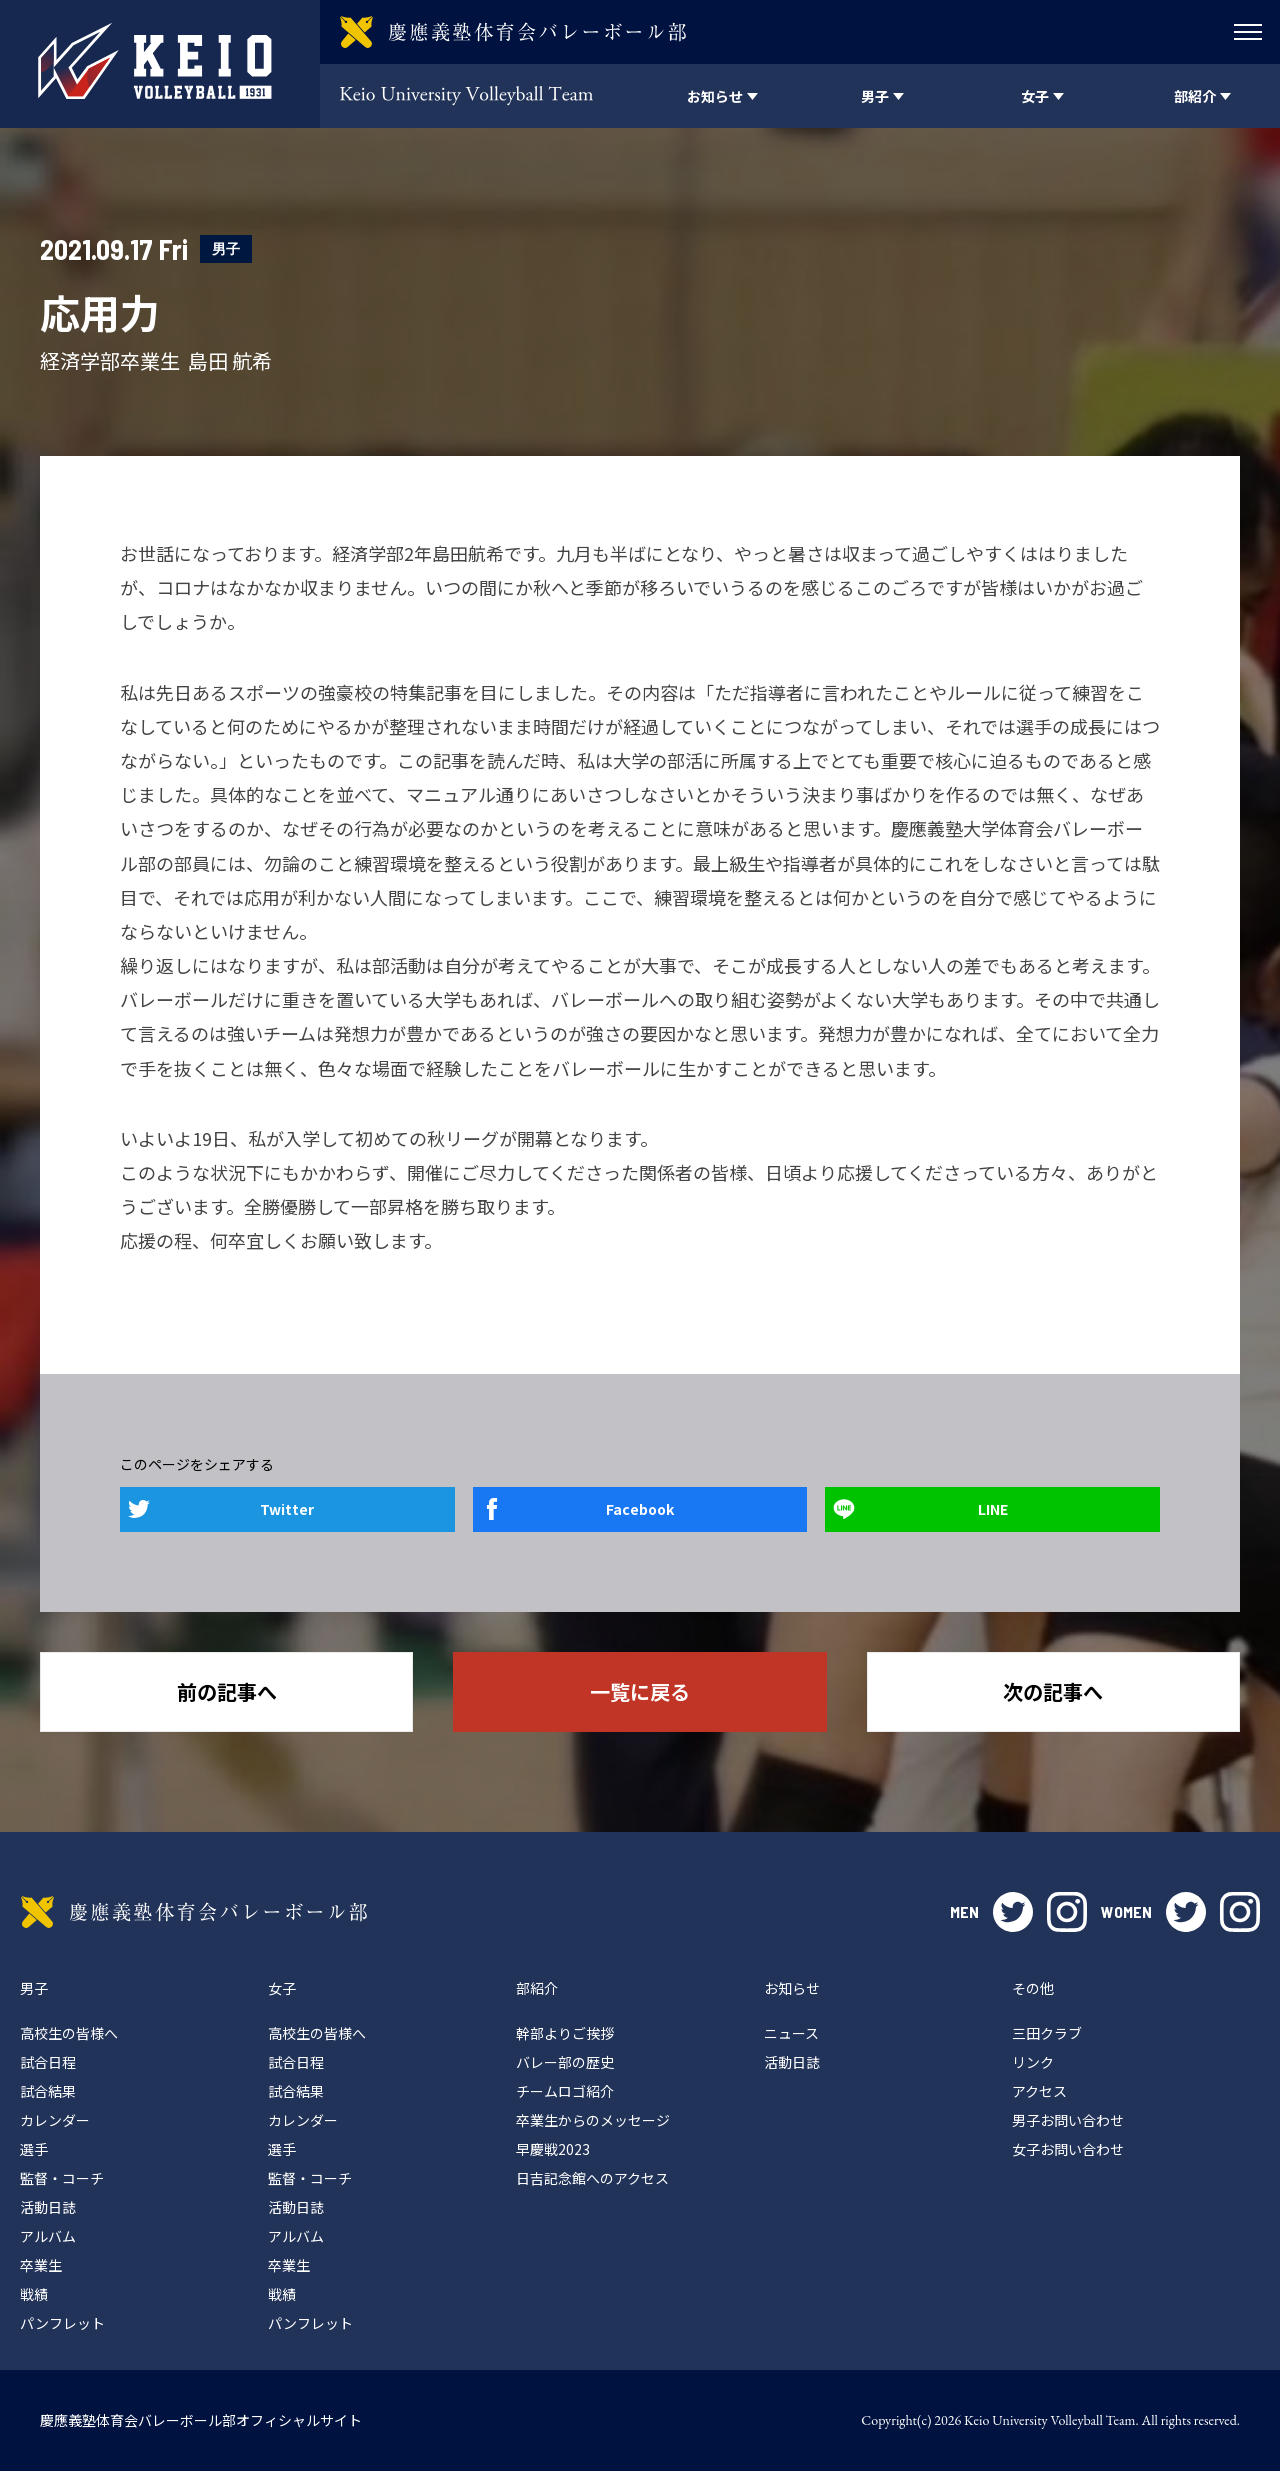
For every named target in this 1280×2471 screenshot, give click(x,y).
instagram (1067, 1912)
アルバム (48, 2236)
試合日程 (48, 2062)
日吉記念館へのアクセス (592, 2178)
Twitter (287, 1509)
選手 (34, 2149)
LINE (993, 1509)
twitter (1013, 1912)
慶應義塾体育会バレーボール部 (194, 1912)
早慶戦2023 (553, 2149)
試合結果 (48, 2091)
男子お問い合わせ (1068, 2120)
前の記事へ (227, 1691)
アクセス (1039, 2091)
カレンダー (55, 2120)
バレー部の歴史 (565, 2062)
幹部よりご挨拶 (565, 2033)
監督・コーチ (62, 2178)
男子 (226, 248)
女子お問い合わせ (1068, 2149)
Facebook (640, 1509)
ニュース (791, 2033)
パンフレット (62, 2323)
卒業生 (41, 2265)
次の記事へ (1053, 1691)
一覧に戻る (640, 1691)
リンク (1033, 2062)
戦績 (34, 2294)
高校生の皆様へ (69, 2033)
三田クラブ (1047, 2033)
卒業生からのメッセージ (593, 2120)
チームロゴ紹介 (565, 2091)
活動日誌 (48, 2207)
